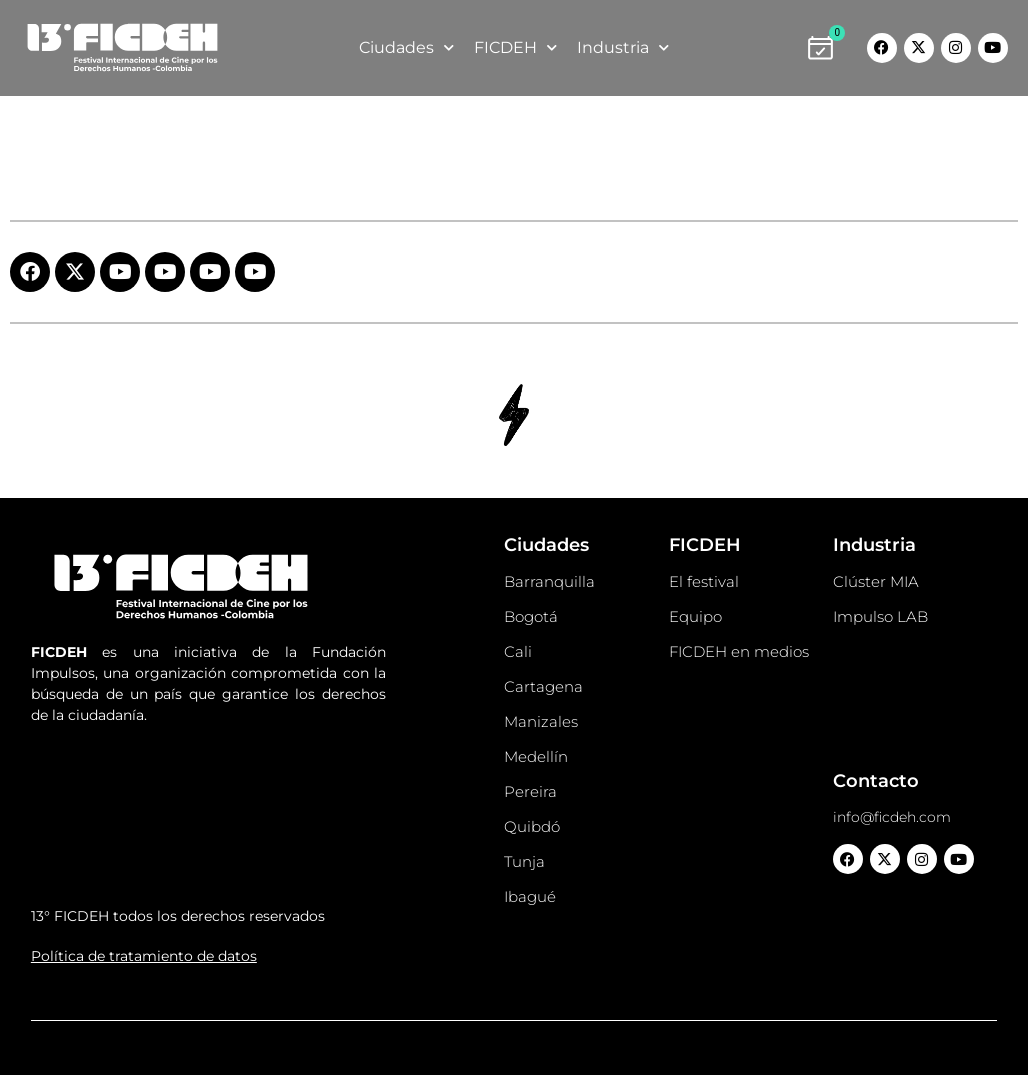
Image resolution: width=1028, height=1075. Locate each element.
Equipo (695, 616)
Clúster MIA (876, 581)
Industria (623, 47)
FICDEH (515, 47)
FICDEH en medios (739, 651)
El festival (704, 581)
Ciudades (406, 47)
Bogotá (531, 616)
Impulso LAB (880, 616)
